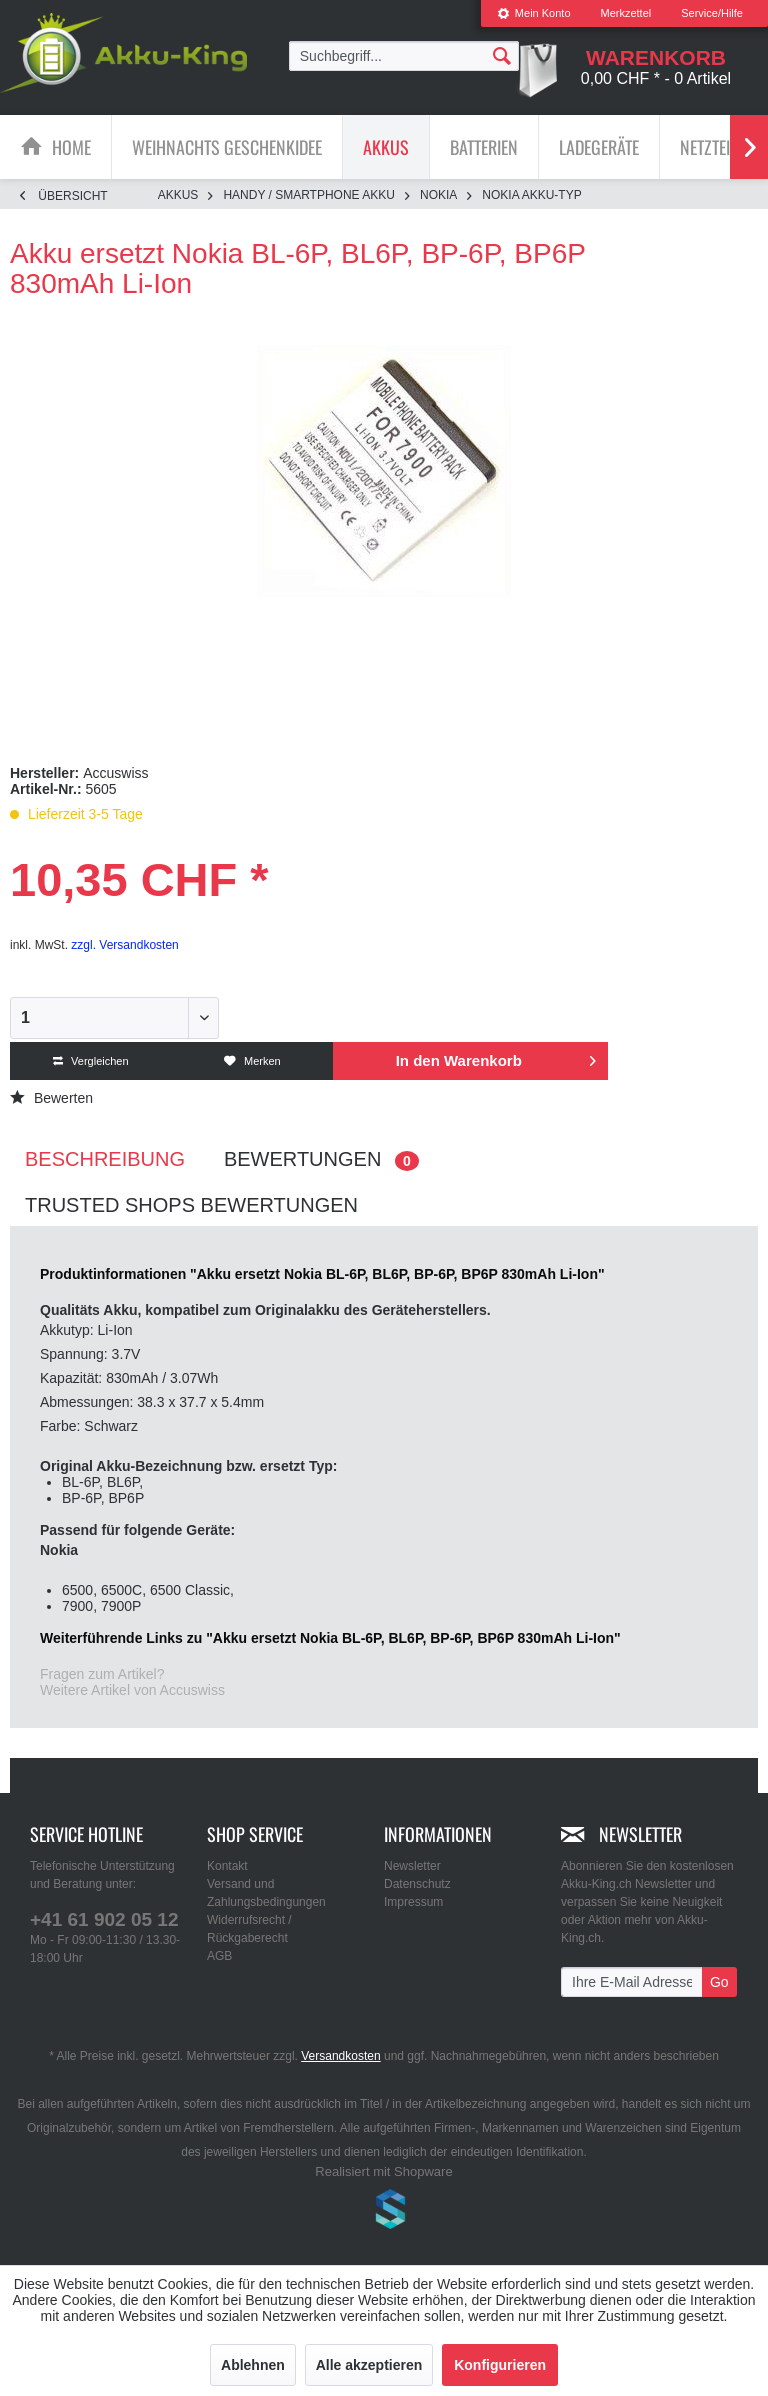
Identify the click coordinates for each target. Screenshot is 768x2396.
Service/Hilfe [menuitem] (712, 13)
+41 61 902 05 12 (104, 1919)
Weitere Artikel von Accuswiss (132, 1690)
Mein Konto (534, 13)
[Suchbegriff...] (404, 56)
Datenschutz (417, 1884)
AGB (219, 1956)
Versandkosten (340, 2056)
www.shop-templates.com (384, 2212)
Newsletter (412, 1866)
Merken (252, 1061)
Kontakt (227, 1866)
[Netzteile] (712, 147)
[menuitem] (534, 13)
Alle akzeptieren (369, 2365)
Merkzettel (626, 13)
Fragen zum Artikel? (102, 1674)
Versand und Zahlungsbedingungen (266, 1893)
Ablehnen (253, 2365)
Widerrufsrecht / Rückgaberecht (249, 1929)
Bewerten (51, 1098)
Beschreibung (105, 1159)
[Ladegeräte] (599, 147)
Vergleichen (91, 1061)
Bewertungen (321, 1159)
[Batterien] (484, 147)
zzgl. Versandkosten (124, 945)
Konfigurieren (500, 2365)
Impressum (413, 1902)
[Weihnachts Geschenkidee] (227, 147)
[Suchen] (502, 55)
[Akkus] (386, 147)
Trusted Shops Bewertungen (191, 1205)
